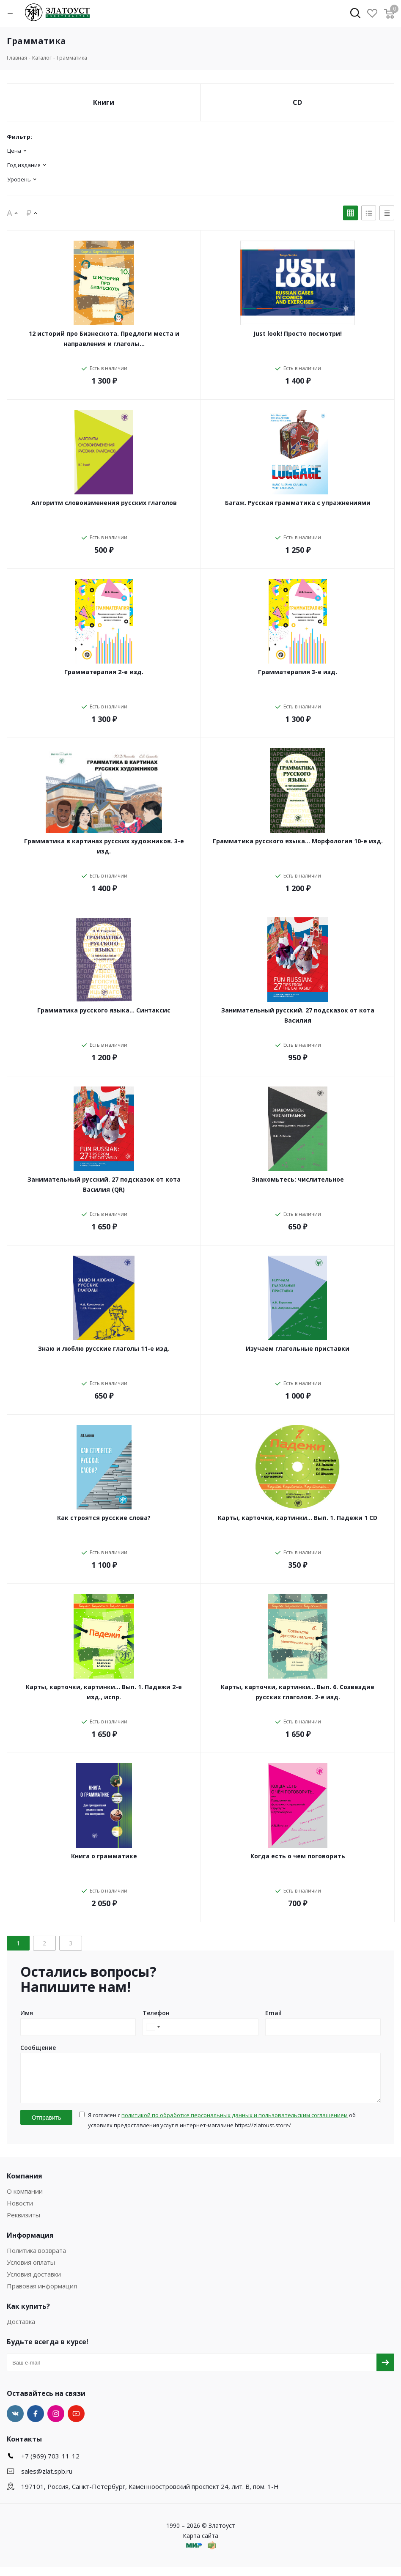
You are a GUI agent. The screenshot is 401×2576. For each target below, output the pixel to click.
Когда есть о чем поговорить (297, 1856)
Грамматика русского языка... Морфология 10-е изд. (298, 841)
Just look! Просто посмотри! (297, 333)
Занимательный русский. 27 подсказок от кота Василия (297, 1015)
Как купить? (28, 2315)
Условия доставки (34, 2283)
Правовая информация (42, 2294)
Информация (30, 2244)
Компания (24, 2184)
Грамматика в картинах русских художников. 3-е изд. (104, 846)
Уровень (19, 179)
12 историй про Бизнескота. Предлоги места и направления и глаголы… (104, 338)
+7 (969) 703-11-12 (50, 2464)
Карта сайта (200, 2544)
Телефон (156, 2013)
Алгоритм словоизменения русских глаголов (104, 503)
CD (297, 102)
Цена (14, 150)
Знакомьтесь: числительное (298, 1179)
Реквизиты (23, 2223)
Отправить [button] (46, 2126)
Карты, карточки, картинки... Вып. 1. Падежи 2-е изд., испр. (104, 1692)
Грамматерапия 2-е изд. (103, 672)
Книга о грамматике (104, 1856)
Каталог (42, 57)
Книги (103, 102)
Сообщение (38, 2048)
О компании (25, 2200)
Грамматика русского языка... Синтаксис (103, 1010)
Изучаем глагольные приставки (297, 1348)
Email (273, 2013)
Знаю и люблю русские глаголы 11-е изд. (104, 1348)
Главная (17, 57)
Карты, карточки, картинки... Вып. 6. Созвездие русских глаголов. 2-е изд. (297, 1692)
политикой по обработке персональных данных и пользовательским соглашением (234, 2124)
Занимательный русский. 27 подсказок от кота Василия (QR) (104, 1184)
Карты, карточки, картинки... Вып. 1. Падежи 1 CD (297, 1518)
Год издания (24, 165)
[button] (16, 13)
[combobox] (152, 2027)
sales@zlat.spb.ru (46, 2480)
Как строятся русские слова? (104, 1518)
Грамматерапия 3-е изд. (297, 672)
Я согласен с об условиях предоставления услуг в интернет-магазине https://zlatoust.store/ (222, 2129)
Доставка (21, 2330)
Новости (20, 2211)
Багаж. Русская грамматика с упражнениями (298, 503)
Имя (26, 2013)
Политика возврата (36, 2259)
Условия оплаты (31, 2271)
